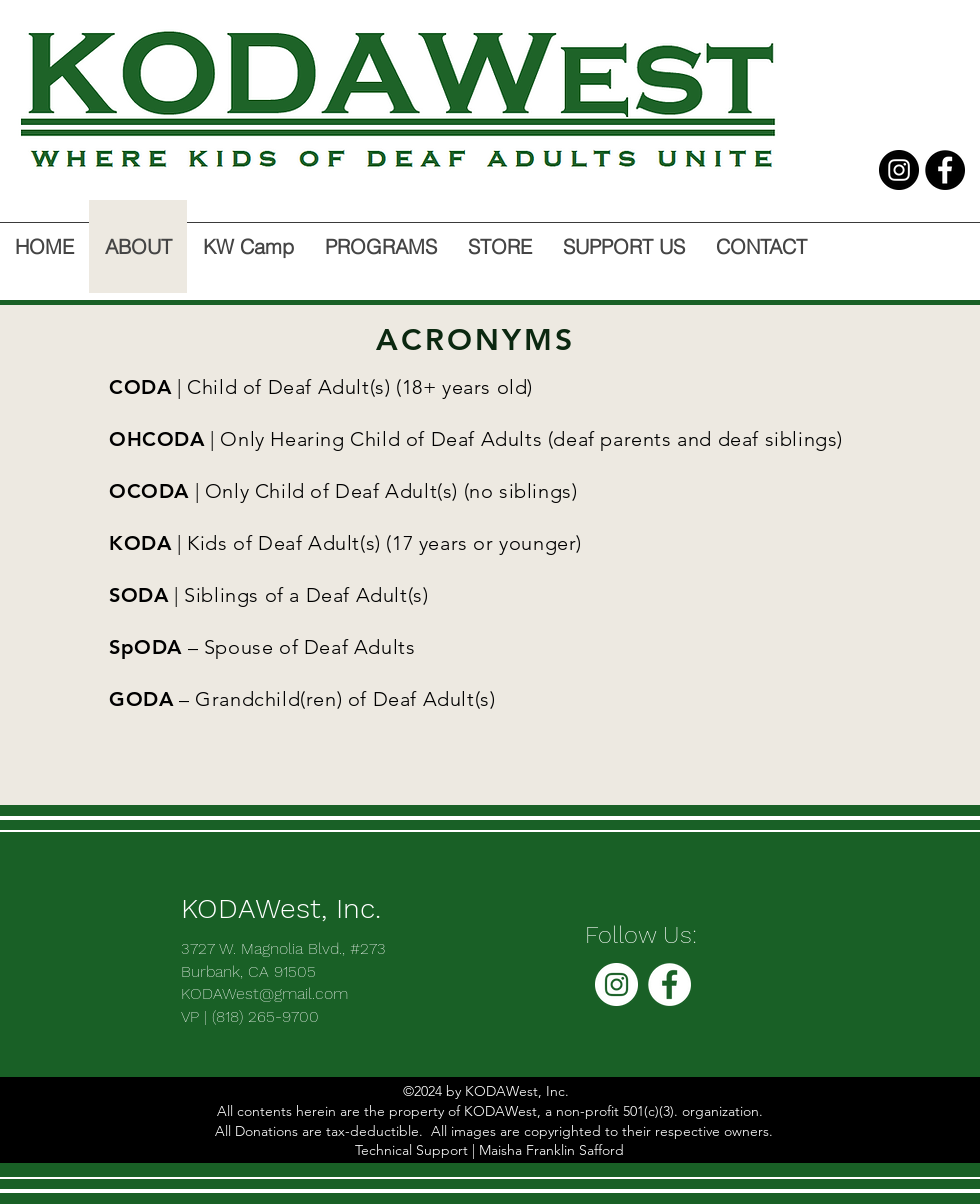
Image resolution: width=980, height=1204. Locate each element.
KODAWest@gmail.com (264, 993)
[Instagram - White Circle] (616, 984)
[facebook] (945, 170)
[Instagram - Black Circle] (899, 170)
